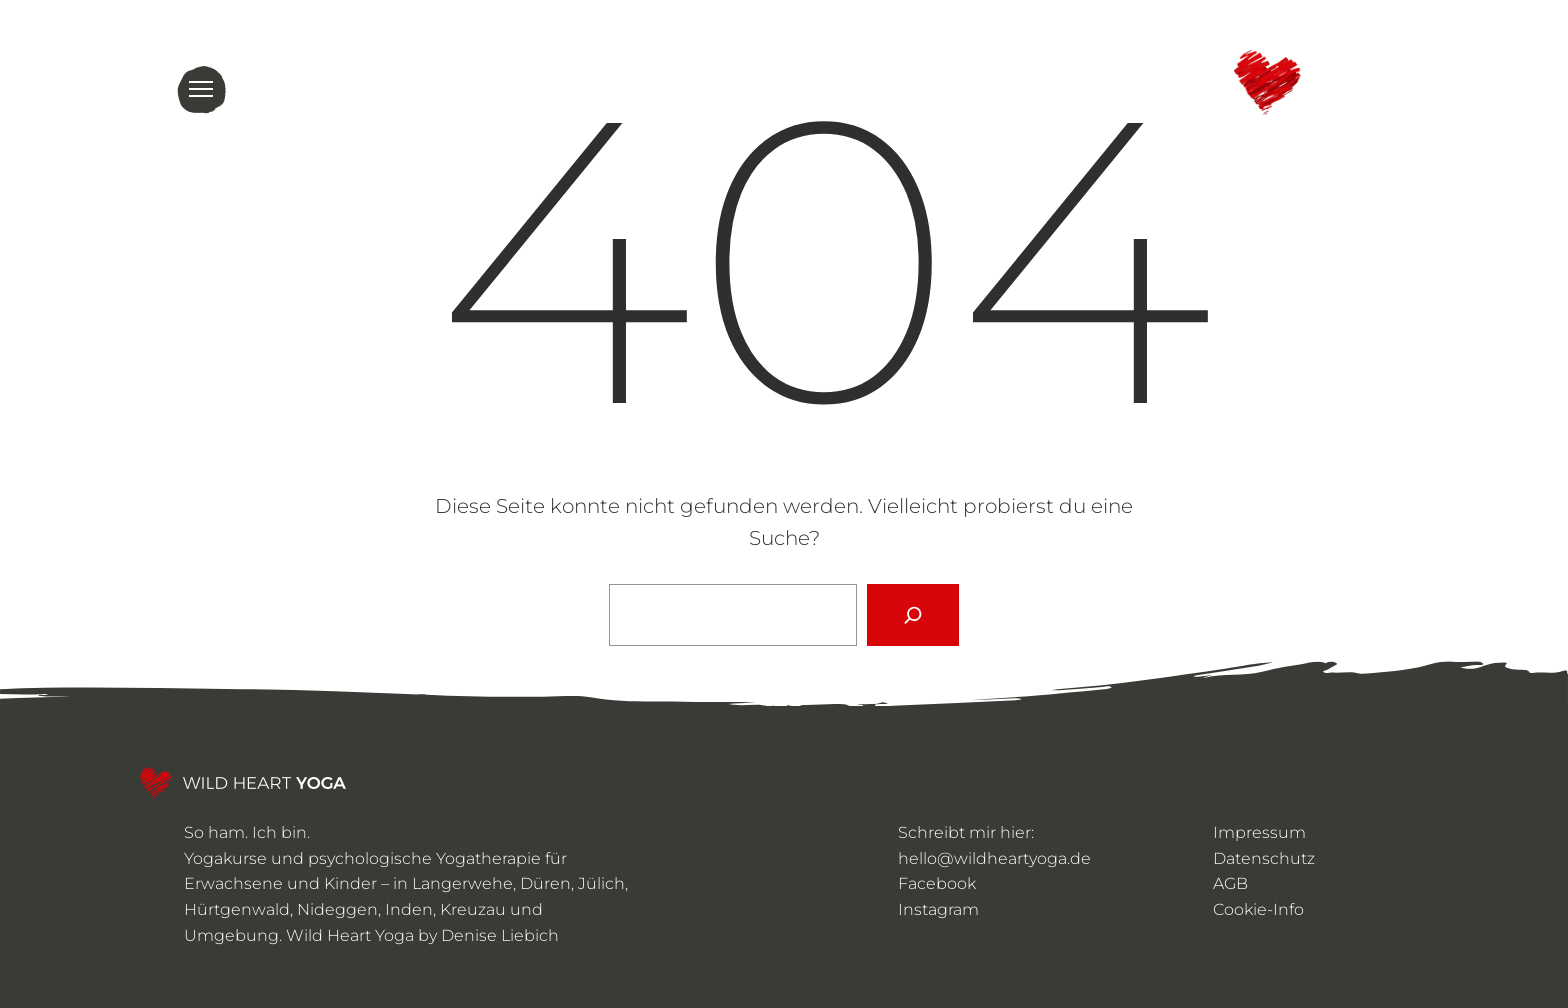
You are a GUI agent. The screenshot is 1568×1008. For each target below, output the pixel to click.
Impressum (1259, 832)
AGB (1230, 883)
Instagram (938, 909)
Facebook (937, 883)
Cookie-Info (1258, 909)
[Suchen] (913, 615)
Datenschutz (1264, 858)
